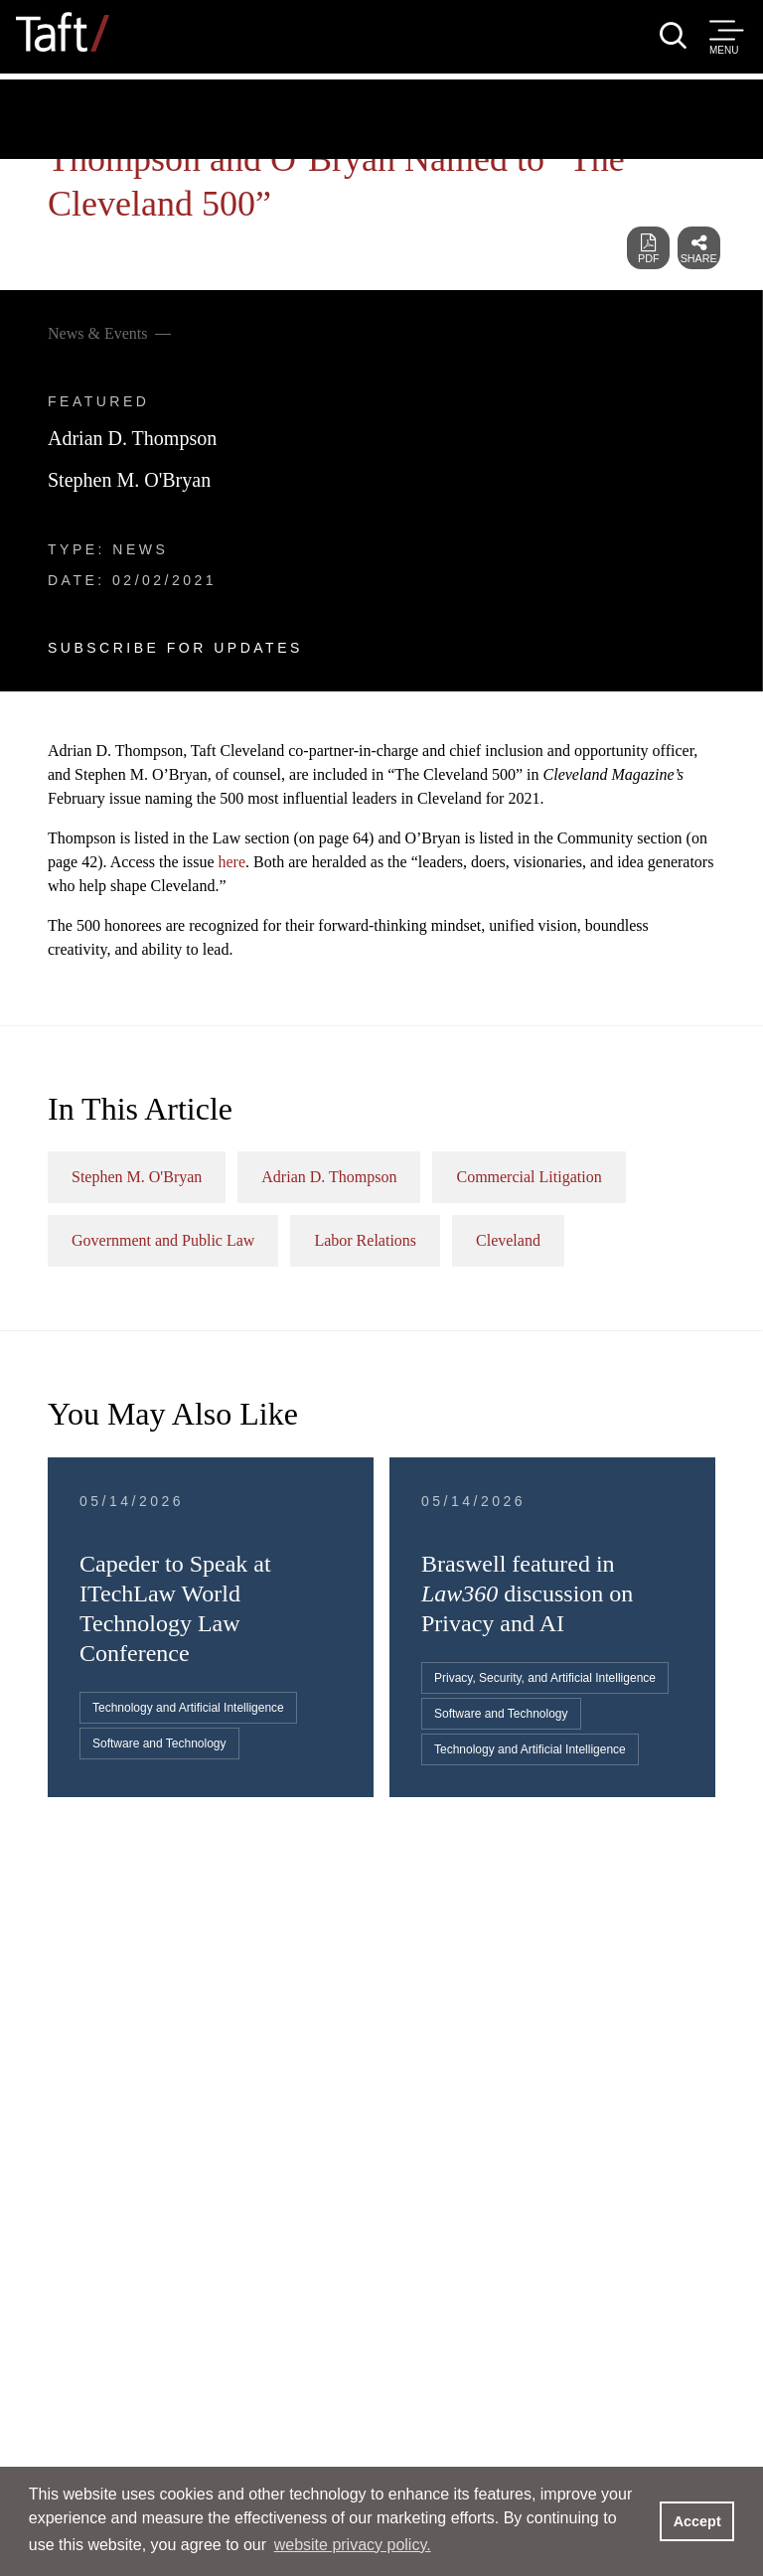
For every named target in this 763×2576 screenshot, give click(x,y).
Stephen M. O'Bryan (129, 480)
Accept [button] (697, 2521)
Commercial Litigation (528, 1176)
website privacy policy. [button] (352, 2544)
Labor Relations (365, 1240)
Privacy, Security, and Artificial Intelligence (545, 1678)
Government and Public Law (163, 1240)
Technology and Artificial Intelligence (188, 1708)
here (232, 861)
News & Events (97, 333)
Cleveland (508, 1240)
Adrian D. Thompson (132, 438)
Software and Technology (159, 1743)
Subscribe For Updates (175, 648)
